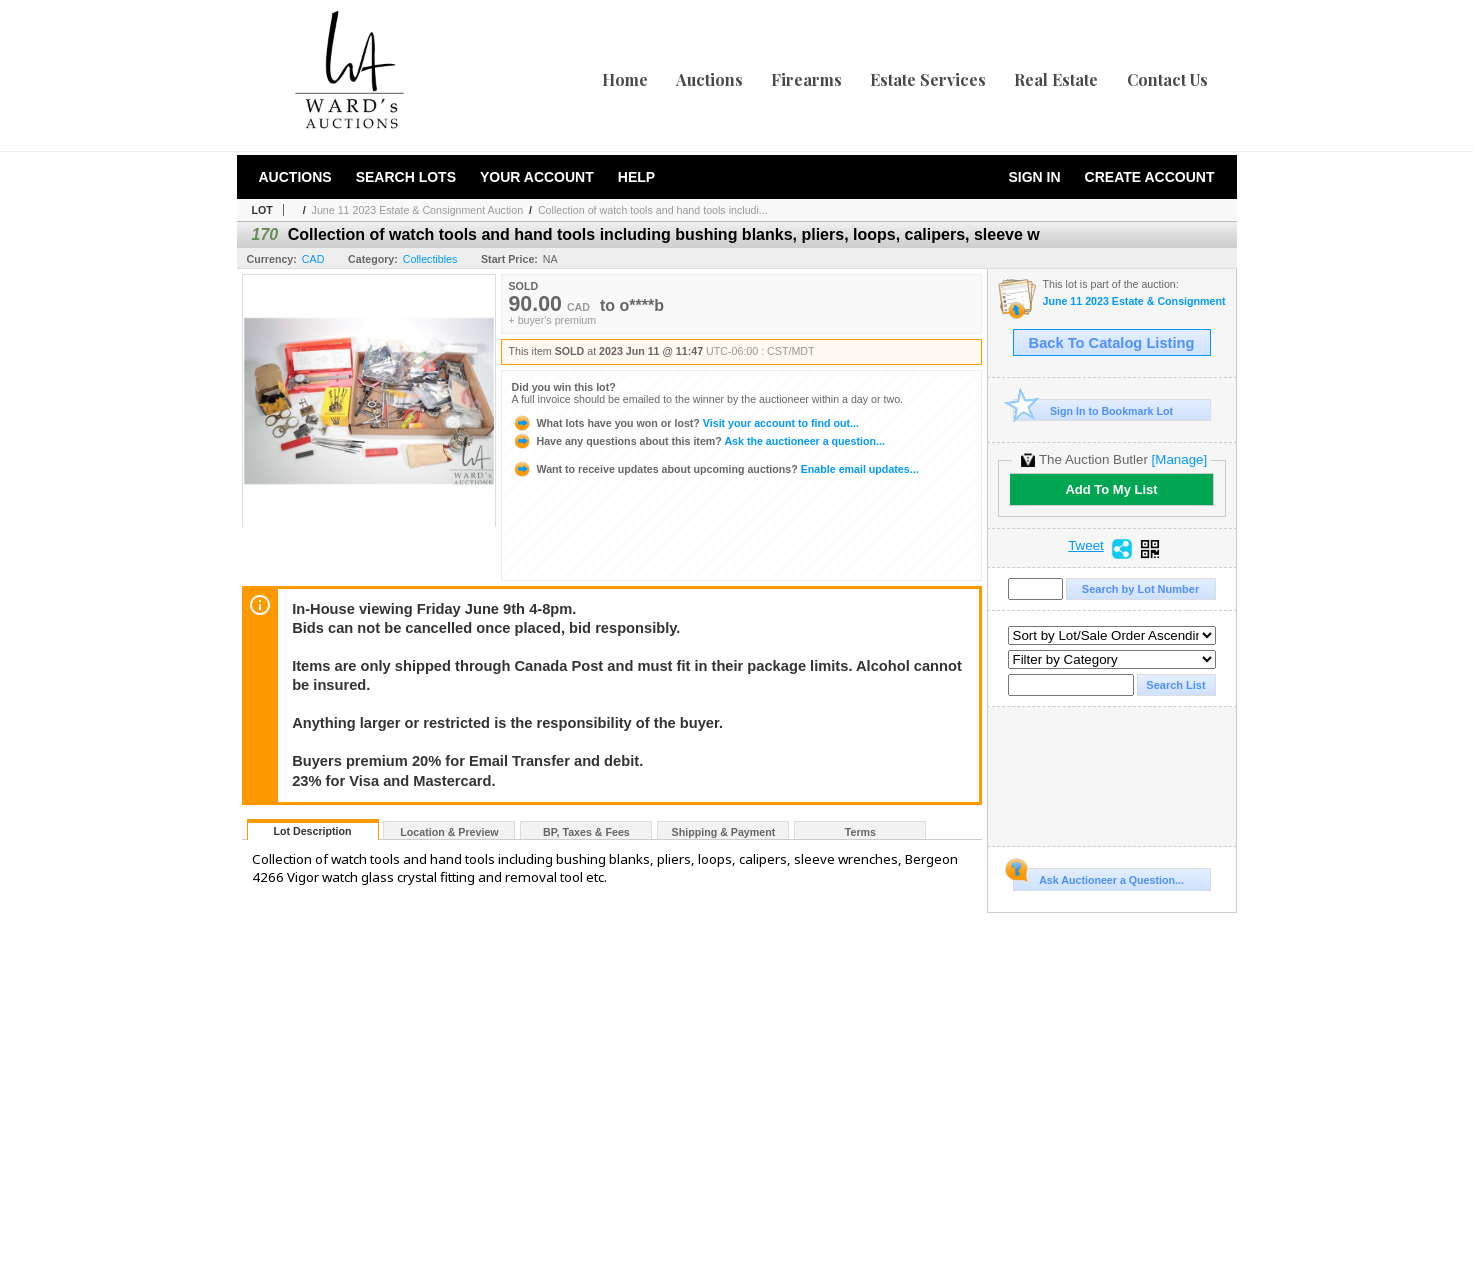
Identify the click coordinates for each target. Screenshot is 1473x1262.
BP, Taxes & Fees (586, 832)
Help (636, 177)
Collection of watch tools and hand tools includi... (653, 210)
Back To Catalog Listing (1112, 343)
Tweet (1086, 546)
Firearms (806, 79)
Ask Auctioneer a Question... (1098, 877)
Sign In (1034, 177)
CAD (313, 259)
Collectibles (430, 259)
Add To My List (1111, 489)
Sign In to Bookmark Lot (1093, 410)
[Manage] (1179, 459)
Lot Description (312, 831)
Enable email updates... (715, 469)
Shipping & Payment (724, 832)
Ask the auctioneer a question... (698, 441)
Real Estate (1056, 79)
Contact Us (1167, 79)
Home (625, 79)
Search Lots (406, 177)
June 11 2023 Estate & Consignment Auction (418, 210)
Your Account (537, 177)
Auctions (709, 79)
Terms (860, 832)
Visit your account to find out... (685, 423)
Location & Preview (449, 832)
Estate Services (928, 79)
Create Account (1150, 177)
